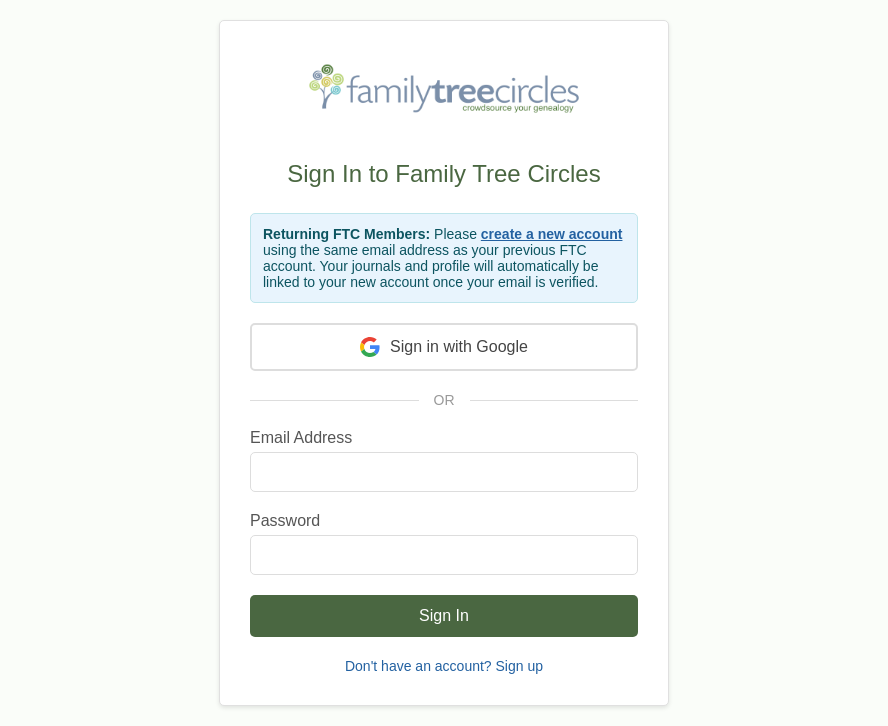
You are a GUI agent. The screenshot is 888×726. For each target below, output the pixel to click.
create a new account (552, 234)
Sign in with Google (444, 347)
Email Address (301, 437)
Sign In (444, 615)
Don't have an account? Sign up (444, 666)
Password (285, 520)
